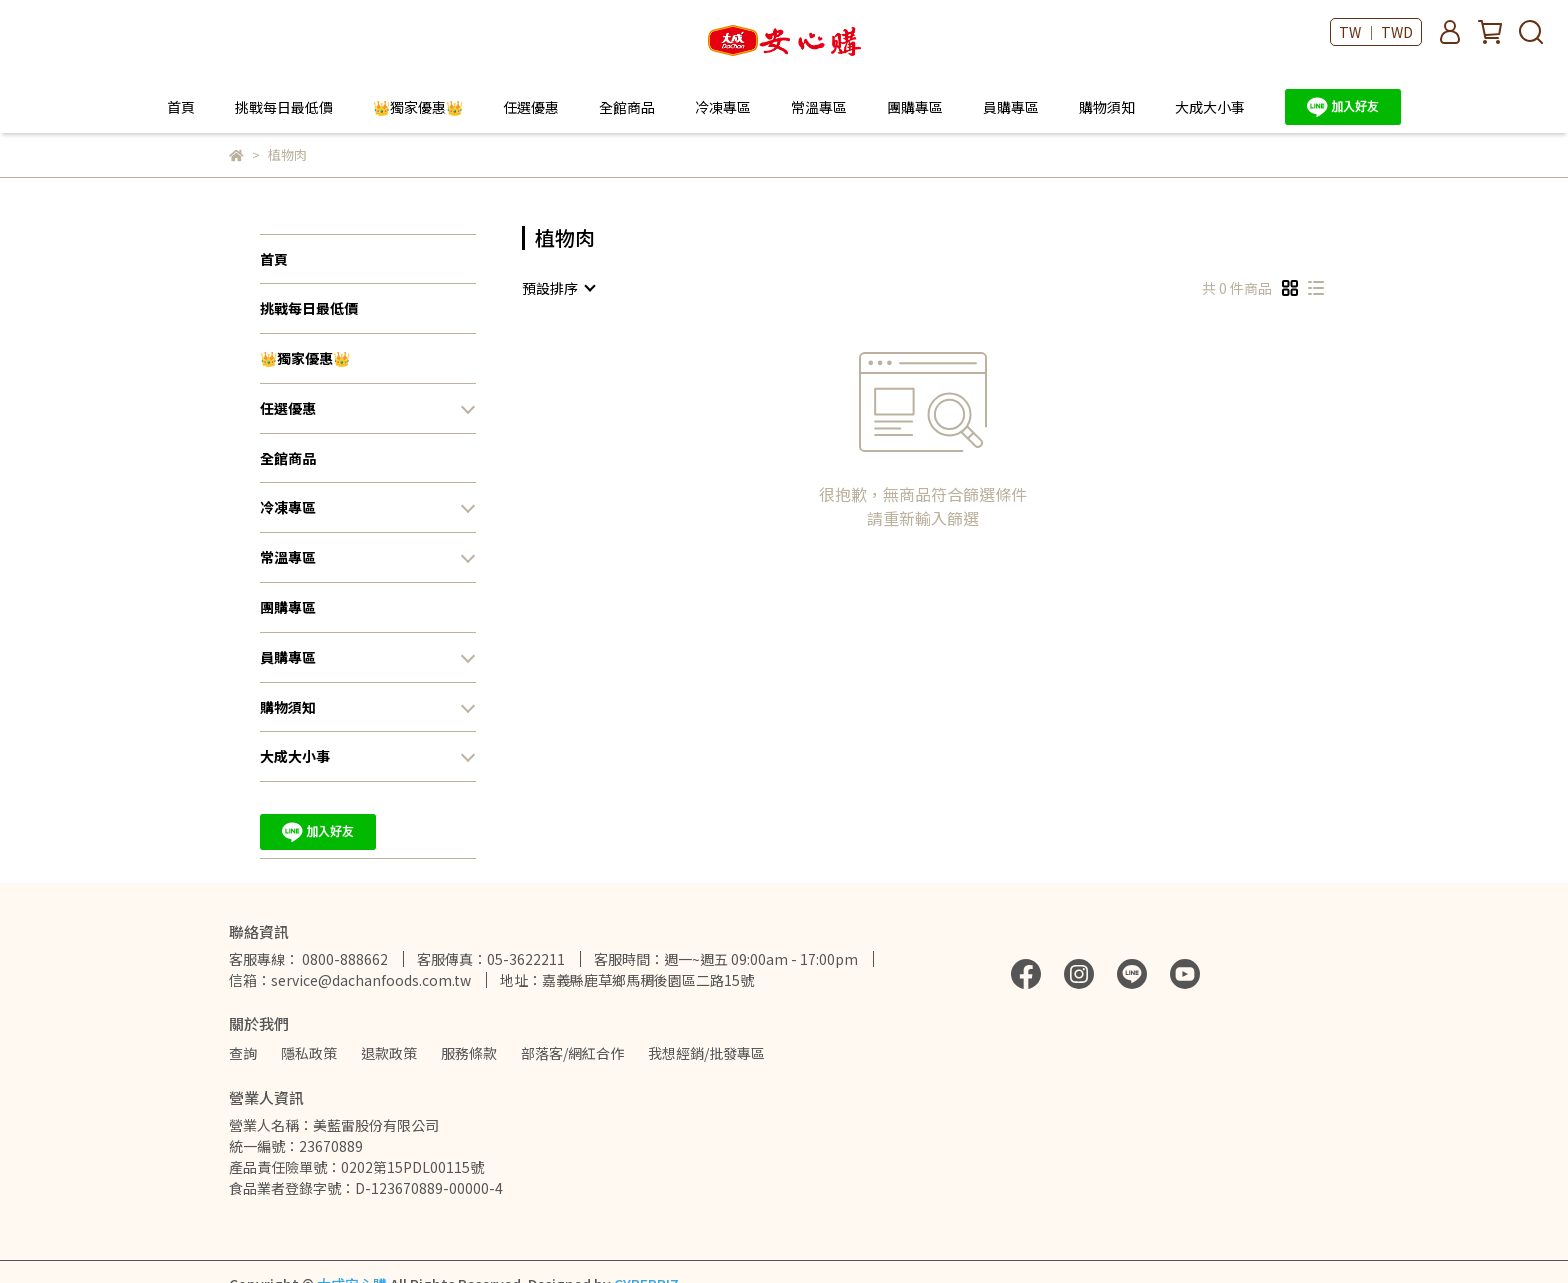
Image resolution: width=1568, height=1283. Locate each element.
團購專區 (915, 107)
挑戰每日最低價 (284, 107)
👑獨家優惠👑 (418, 107)
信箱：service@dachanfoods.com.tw (350, 980)
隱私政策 (309, 1053)
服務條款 (469, 1053)
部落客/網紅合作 (572, 1053)
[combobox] (558, 288)
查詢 (243, 1053)
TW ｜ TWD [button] (1376, 32)
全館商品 (627, 107)
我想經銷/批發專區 (706, 1053)
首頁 (181, 107)
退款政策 (389, 1053)
